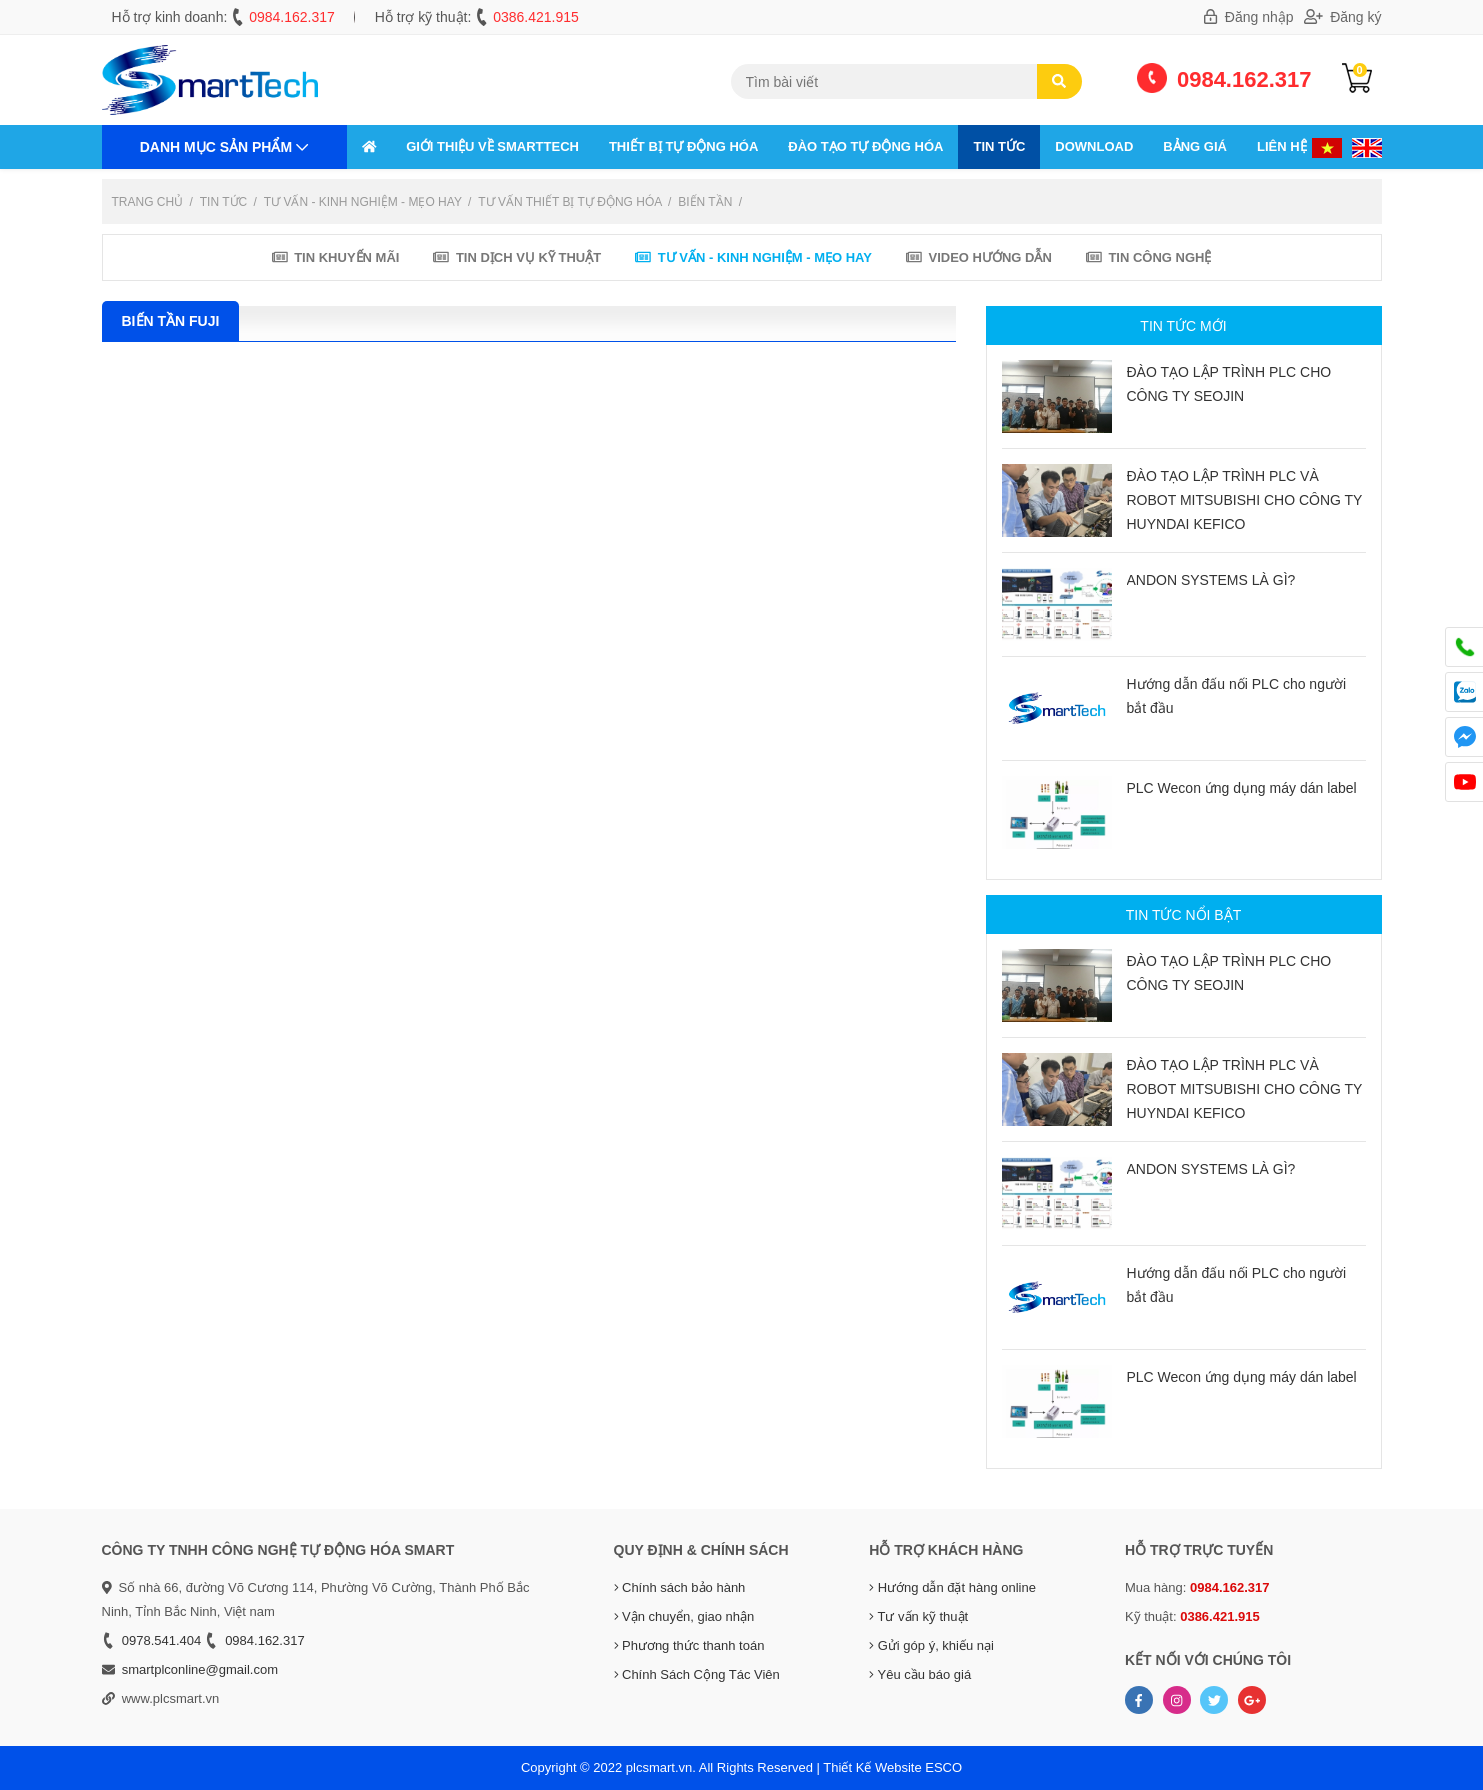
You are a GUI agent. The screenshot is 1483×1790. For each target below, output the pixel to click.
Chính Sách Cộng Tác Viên (697, 1674)
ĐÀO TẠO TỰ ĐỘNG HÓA (865, 146)
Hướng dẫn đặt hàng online (952, 1587)
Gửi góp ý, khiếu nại (931, 1645)
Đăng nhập (1249, 17)
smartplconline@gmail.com (200, 1669)
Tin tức (999, 146)
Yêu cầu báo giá (920, 1674)
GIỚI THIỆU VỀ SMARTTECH (492, 146)
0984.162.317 (292, 17)
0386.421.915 (536, 17)
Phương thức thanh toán (689, 1645)
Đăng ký (1343, 17)
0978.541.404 (162, 1640)
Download (1094, 146)
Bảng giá (1195, 146)
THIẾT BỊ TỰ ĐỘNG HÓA (683, 146)
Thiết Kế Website (872, 1767)
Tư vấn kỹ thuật (918, 1616)
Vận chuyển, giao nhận (684, 1616)
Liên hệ (1282, 146)
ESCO (943, 1767)
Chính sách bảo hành (680, 1587)
